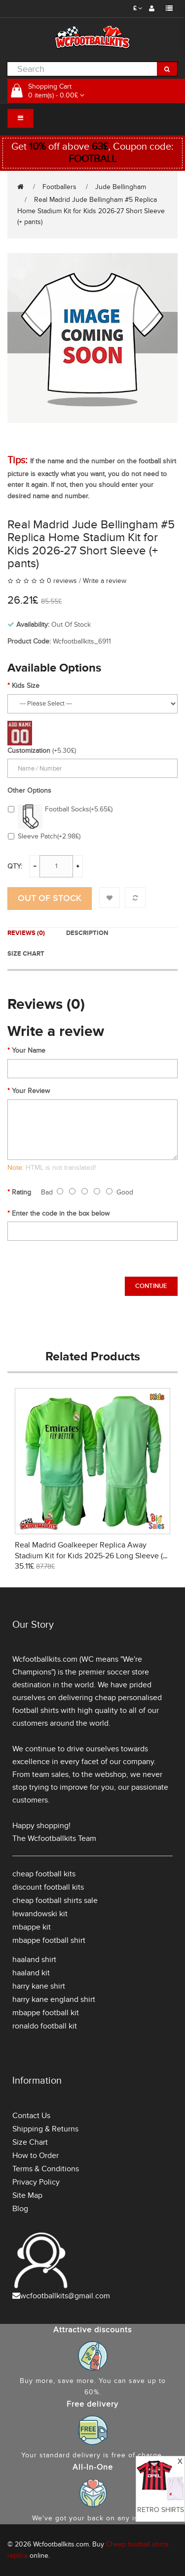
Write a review (104, 581)
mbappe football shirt (48, 1940)
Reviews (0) (26, 933)
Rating (21, 1192)
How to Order (35, 2155)
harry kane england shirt (53, 1999)
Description (87, 933)
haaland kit (31, 1973)
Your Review (31, 1091)
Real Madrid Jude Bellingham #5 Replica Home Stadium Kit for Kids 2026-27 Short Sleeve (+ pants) (91, 210)
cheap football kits (43, 1874)
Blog (20, 2209)
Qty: (14, 866)
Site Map (27, 2195)
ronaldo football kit (44, 2026)
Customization (28, 750)
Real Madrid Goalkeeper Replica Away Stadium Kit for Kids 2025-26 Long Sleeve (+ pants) (91, 1556)
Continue (151, 1286)
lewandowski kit (40, 1914)
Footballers (59, 187)
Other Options (29, 790)
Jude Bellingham (120, 187)
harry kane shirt (38, 1986)
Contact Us (31, 2116)
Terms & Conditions (45, 2169)
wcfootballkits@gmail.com (65, 2296)
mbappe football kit (45, 2013)
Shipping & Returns (45, 2129)
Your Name (28, 1050)
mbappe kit (31, 1927)
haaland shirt (34, 1959)
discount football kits (48, 1887)
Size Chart (25, 954)
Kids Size (25, 685)
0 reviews (62, 581)
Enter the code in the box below (61, 1213)
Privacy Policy (36, 2182)
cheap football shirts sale (55, 1900)
